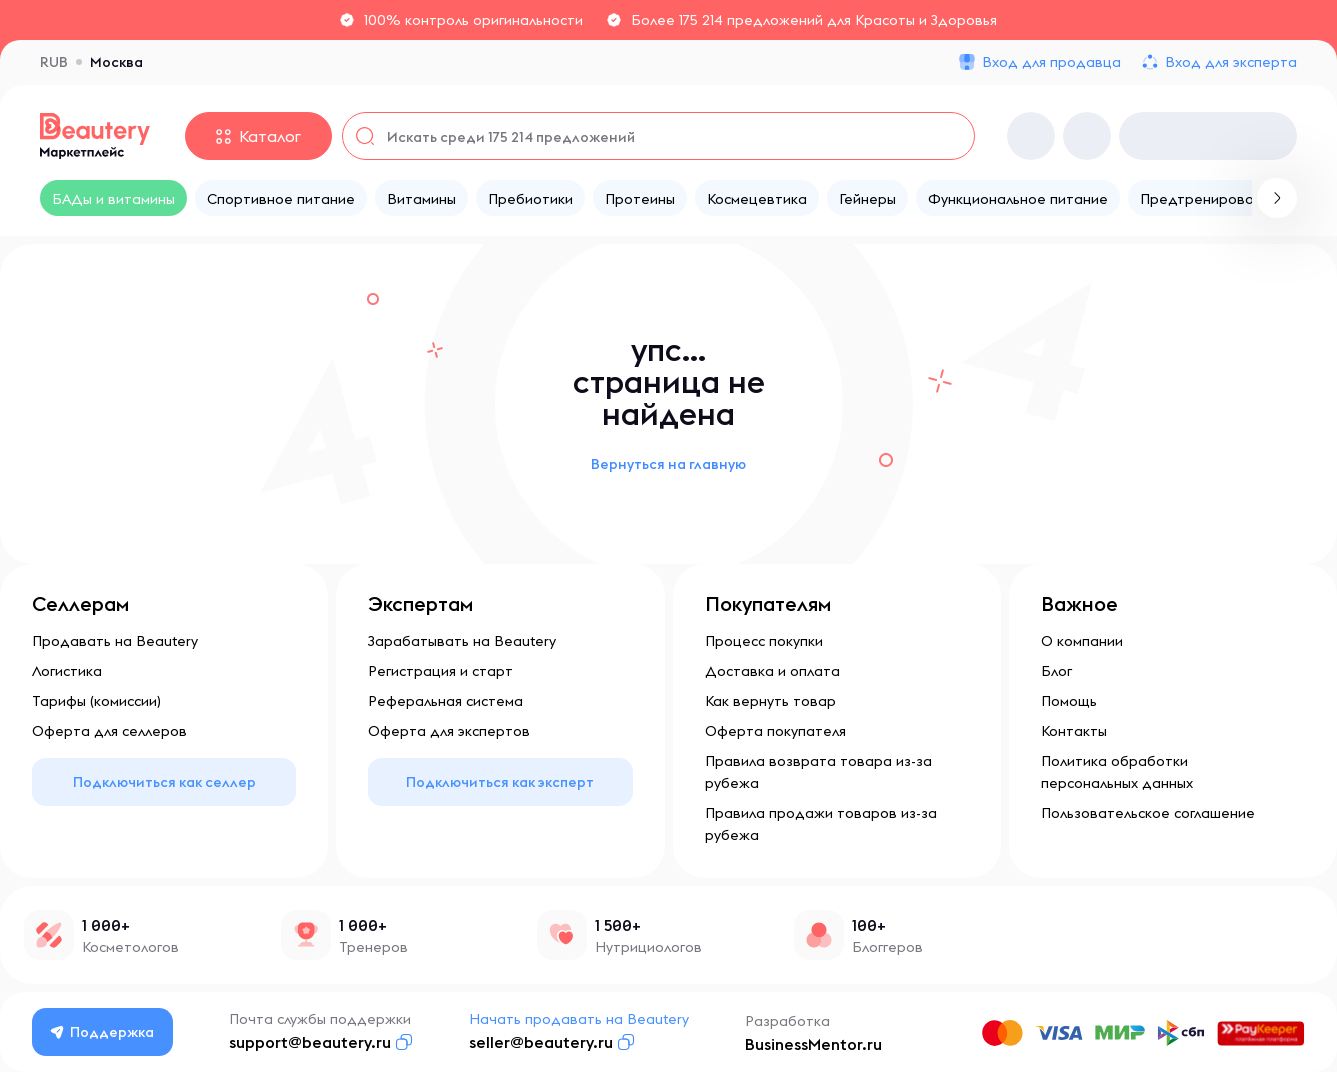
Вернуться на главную (668, 464)
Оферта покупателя (775, 731)
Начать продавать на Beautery (579, 1019)
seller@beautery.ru (541, 1042)
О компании (1082, 641)
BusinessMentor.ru (813, 1044)
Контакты (1074, 731)
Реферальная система (445, 701)
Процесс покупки (764, 641)
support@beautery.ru (310, 1042)
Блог (1056, 671)
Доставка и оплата (772, 671)
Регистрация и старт (440, 671)
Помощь (1069, 701)
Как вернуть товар (770, 701)
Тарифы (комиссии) (96, 701)
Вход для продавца (1051, 62)
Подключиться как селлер (164, 782)
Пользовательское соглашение (1148, 813)
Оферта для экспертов (449, 731)
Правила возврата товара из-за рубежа (818, 772)
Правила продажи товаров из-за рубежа (821, 824)
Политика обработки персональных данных (1117, 772)
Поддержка (103, 1032)
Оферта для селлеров (109, 731)
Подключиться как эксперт (500, 782)
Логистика (67, 671)
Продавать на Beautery (115, 641)
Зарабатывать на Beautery (462, 641)
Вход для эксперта (1231, 62)
